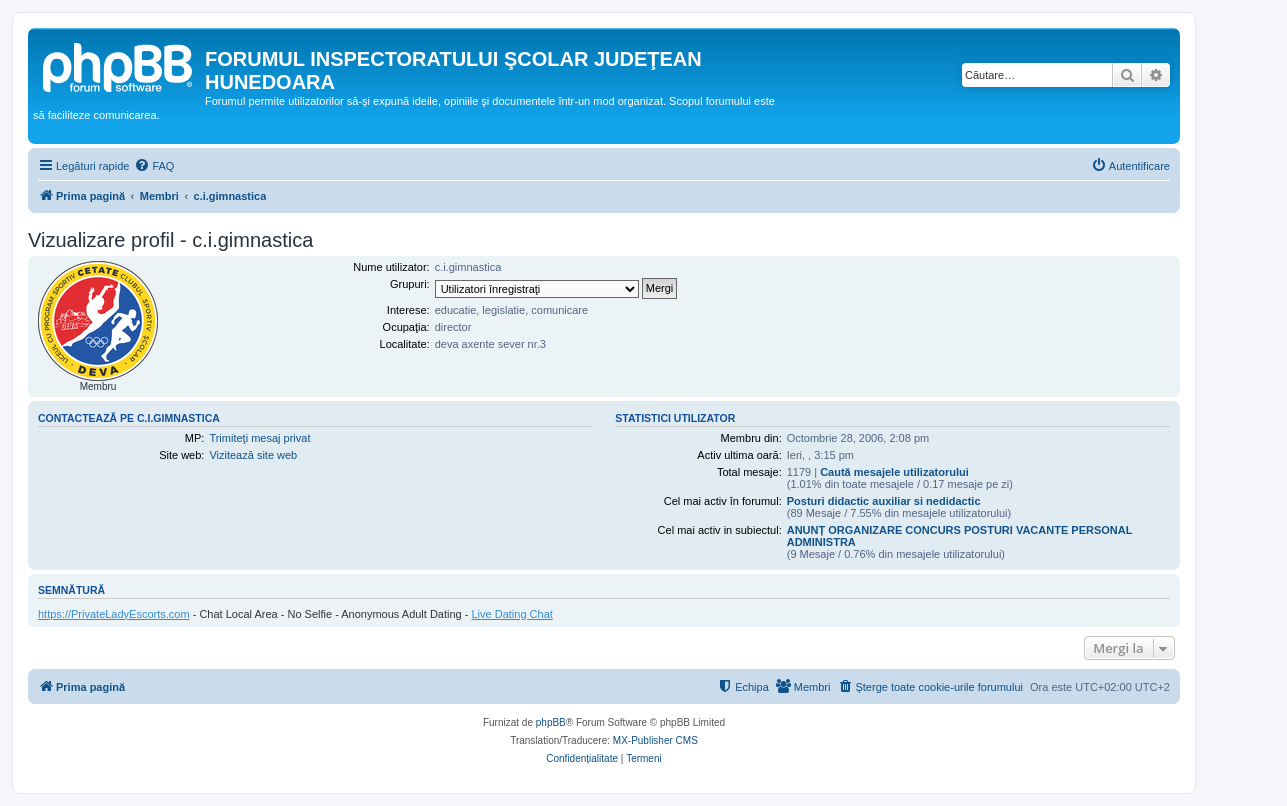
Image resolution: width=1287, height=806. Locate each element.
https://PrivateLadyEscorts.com (114, 614)
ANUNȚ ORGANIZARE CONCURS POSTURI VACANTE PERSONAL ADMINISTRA (960, 536)
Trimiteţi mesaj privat (259, 438)
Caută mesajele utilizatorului (894, 472)
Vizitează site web (253, 455)
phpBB (551, 722)
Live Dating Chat (512, 614)
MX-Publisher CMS (655, 740)
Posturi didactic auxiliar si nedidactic (884, 501)
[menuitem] (154, 166)
